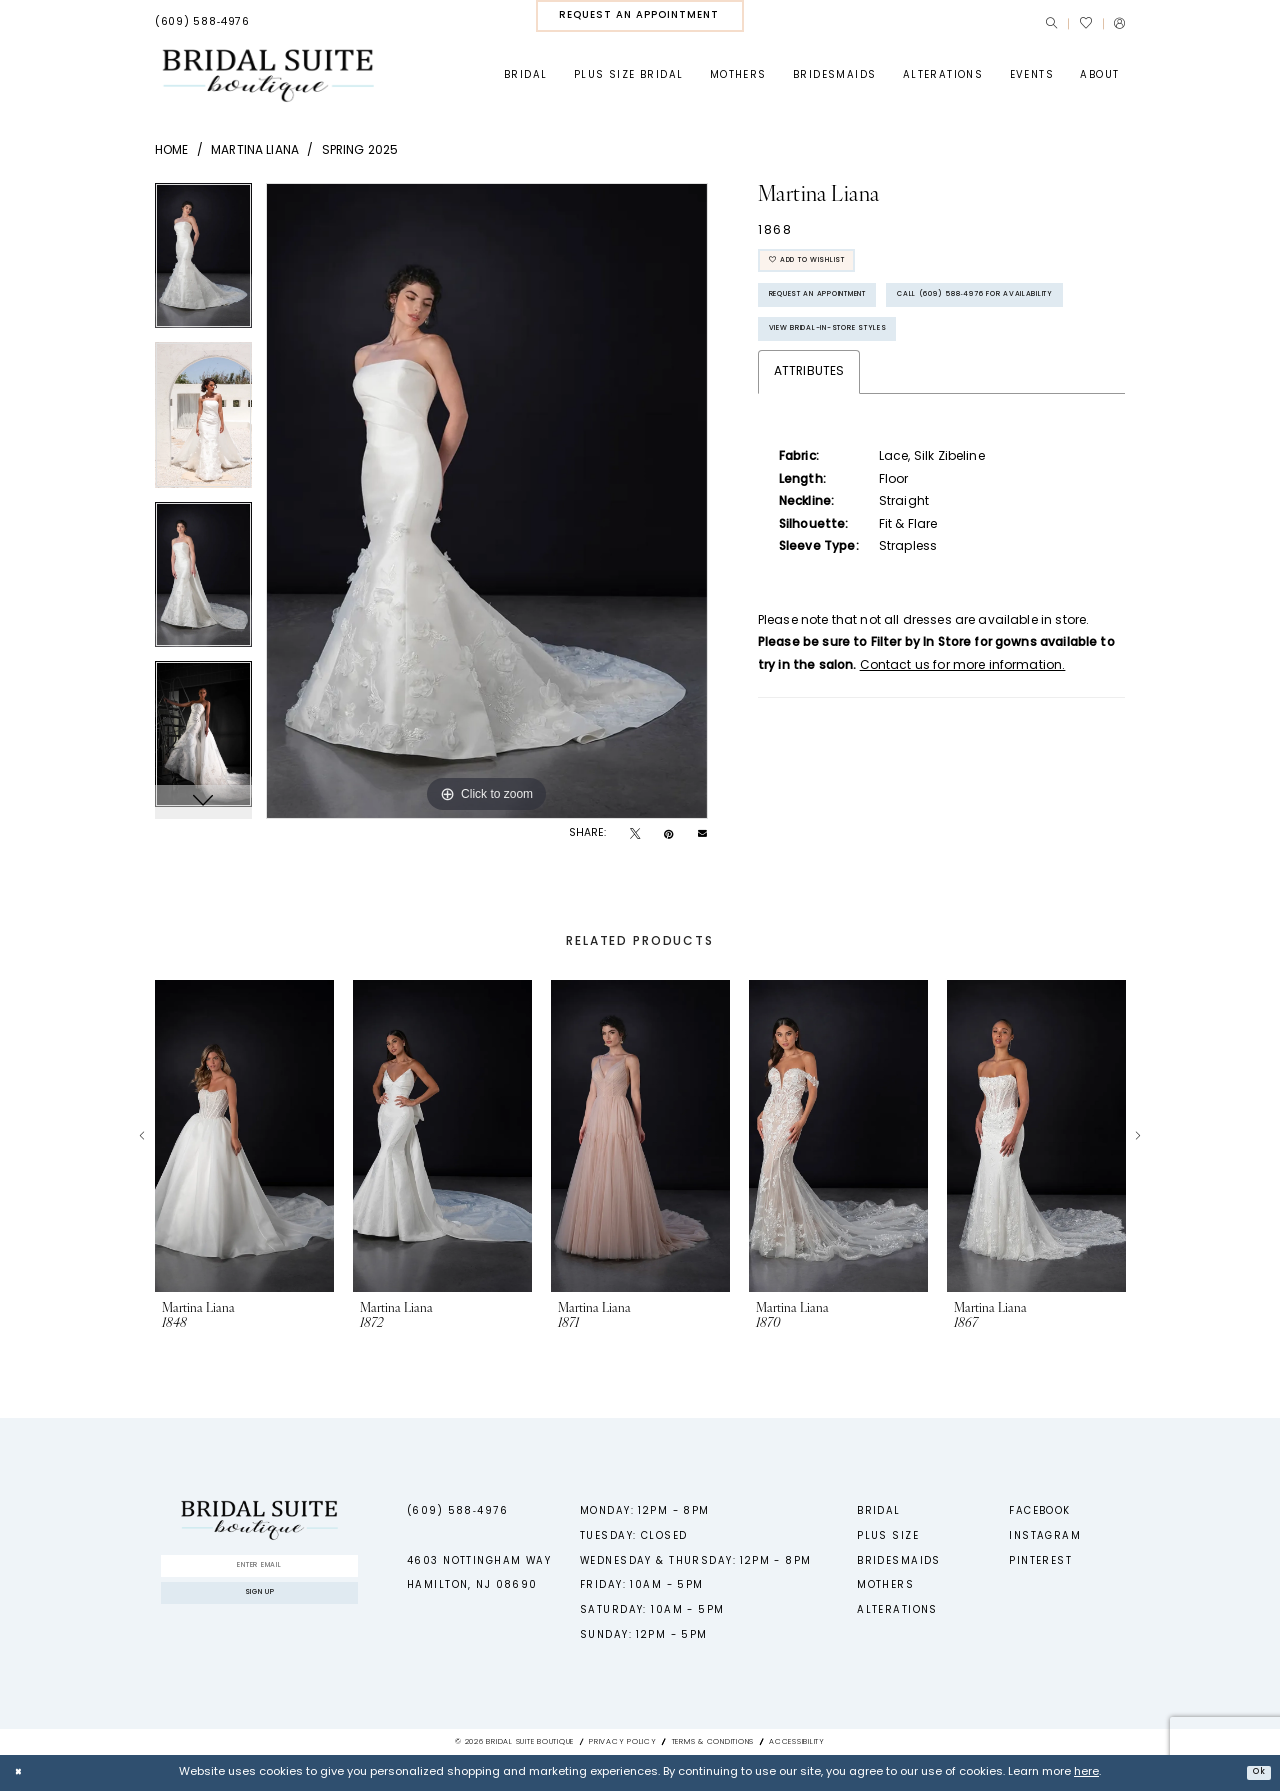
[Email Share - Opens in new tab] (702, 834)
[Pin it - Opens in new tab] (668, 835)
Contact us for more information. (963, 750)
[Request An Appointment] (640, 16)
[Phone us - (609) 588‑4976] (202, 23)
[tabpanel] (203, 263)
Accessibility (797, 1742)
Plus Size (888, 1536)
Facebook (1039, 1511)
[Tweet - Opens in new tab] (635, 835)
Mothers (885, 1585)
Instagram (1045, 1536)
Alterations (897, 1610)
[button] (1119, 24)
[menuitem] (202, 23)
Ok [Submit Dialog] (1254, 1771)
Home (172, 151)
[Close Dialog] (22, 1773)
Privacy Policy (623, 1742)
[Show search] (1051, 24)
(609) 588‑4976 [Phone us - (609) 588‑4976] (457, 1511)
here (1086, 1772)
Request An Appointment (852, 315)
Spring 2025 (360, 151)
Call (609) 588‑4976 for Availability (892, 362)
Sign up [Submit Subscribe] (260, 1608)
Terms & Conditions (713, 1742)
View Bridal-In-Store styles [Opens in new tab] (864, 409)
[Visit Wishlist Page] (1085, 23)
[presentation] (244, 1136)
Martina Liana (255, 151)
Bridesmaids (899, 1561)
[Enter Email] (259, 1570)
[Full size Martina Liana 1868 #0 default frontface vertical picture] (487, 501)
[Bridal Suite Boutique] (267, 75)
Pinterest (1040, 1561)
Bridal (879, 1511)
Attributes (809, 456)
